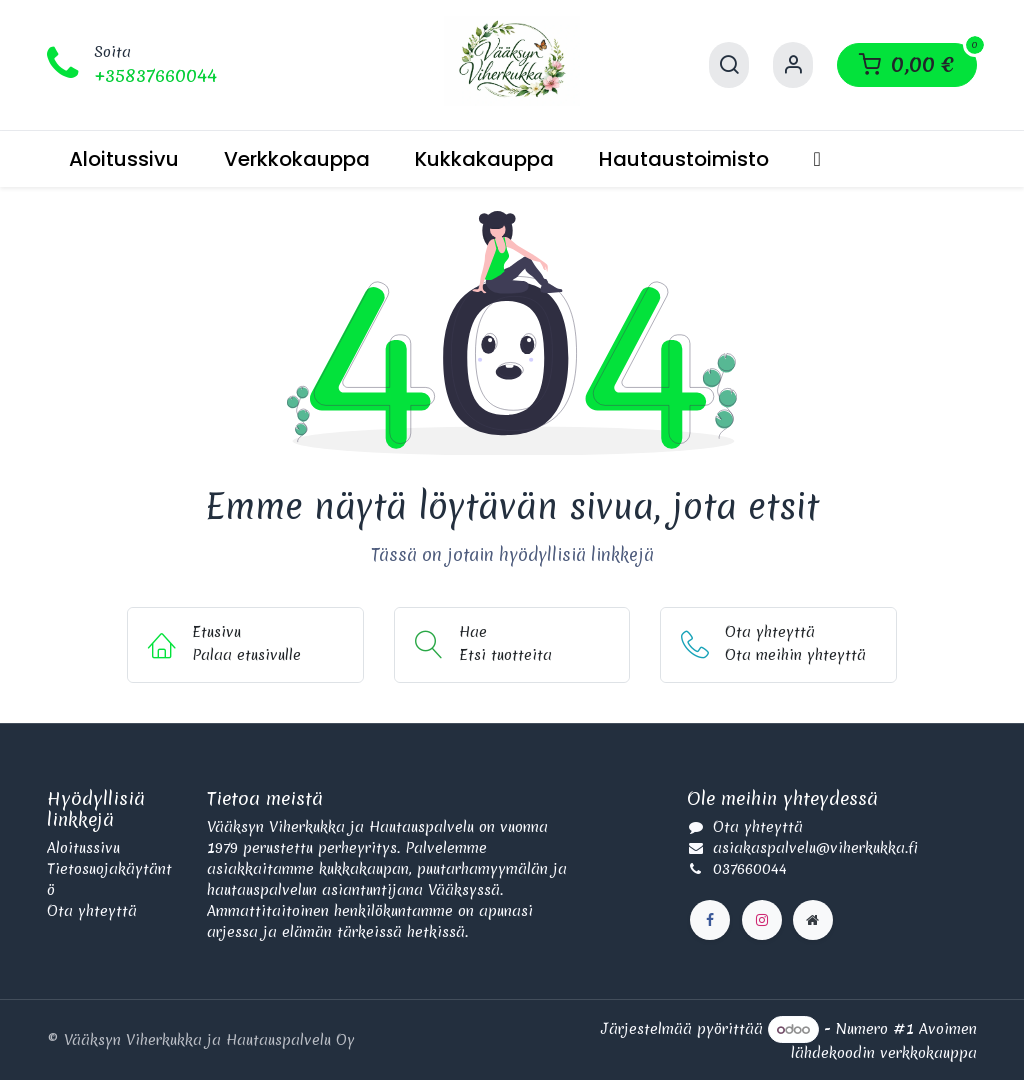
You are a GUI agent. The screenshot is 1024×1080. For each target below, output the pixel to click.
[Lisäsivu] (813, 920)
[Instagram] (762, 920)
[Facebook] (710, 920)
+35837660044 (155, 75)
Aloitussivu (83, 848)
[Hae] (729, 65)
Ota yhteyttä (92, 911)
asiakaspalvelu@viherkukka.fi (815, 848)
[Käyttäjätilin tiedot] (793, 65)
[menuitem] (124, 159)
